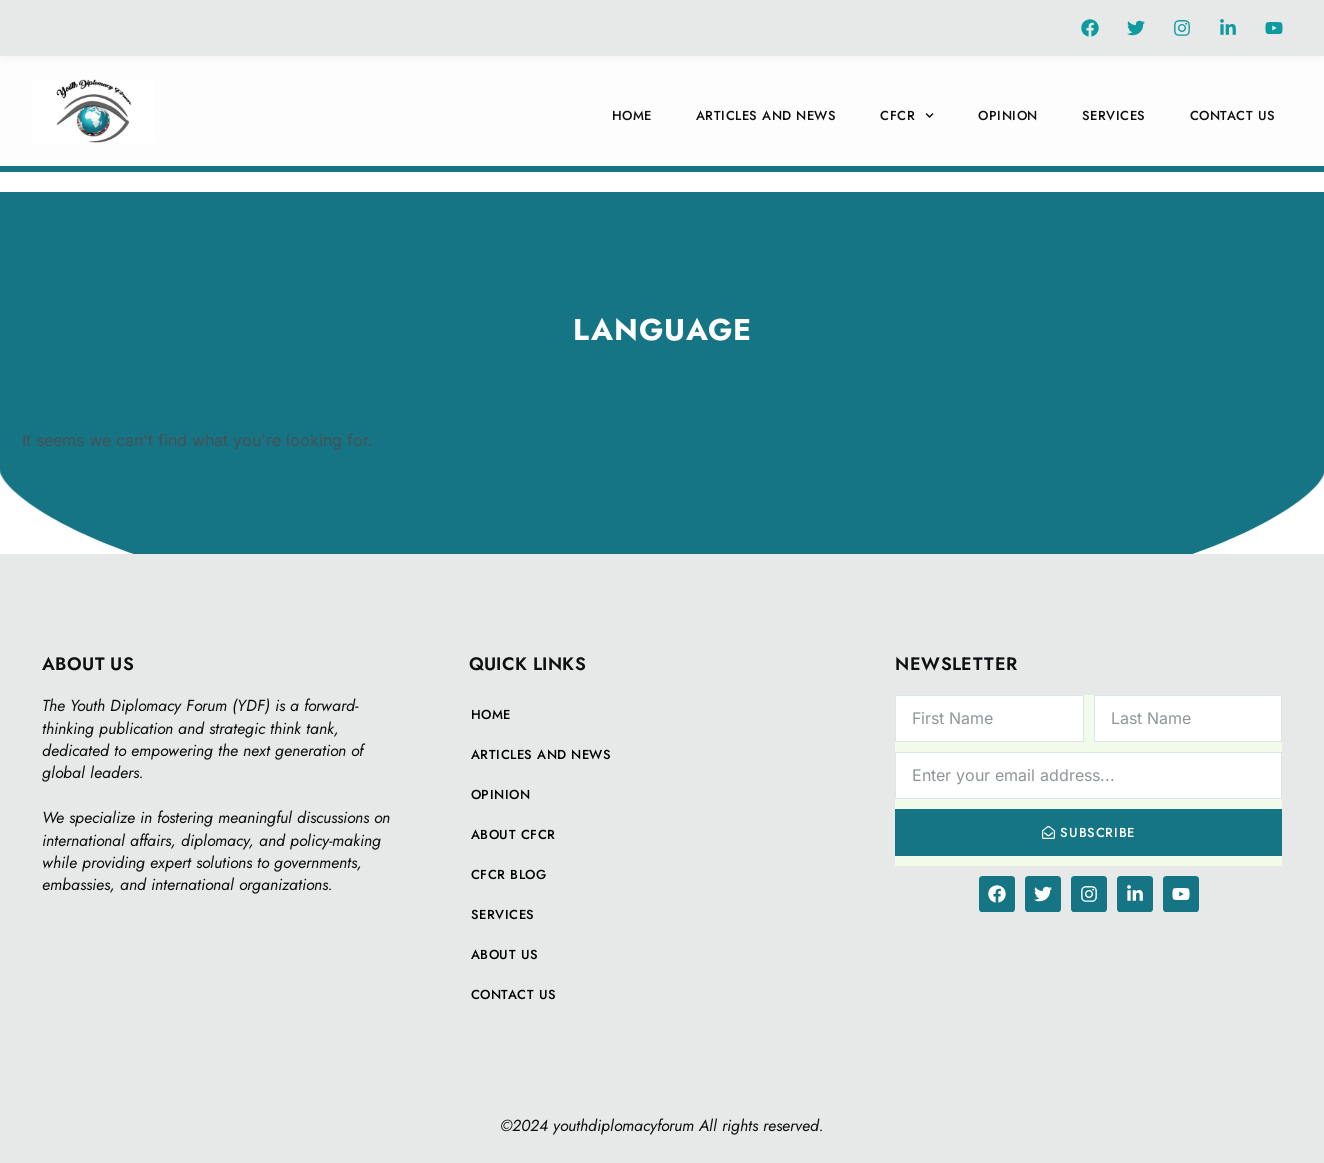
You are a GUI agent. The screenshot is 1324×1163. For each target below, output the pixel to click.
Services (1114, 115)
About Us (505, 954)
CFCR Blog (509, 874)
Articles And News (766, 115)
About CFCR (513, 834)
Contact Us (1233, 115)
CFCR (907, 115)
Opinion (1008, 115)
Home (632, 115)
